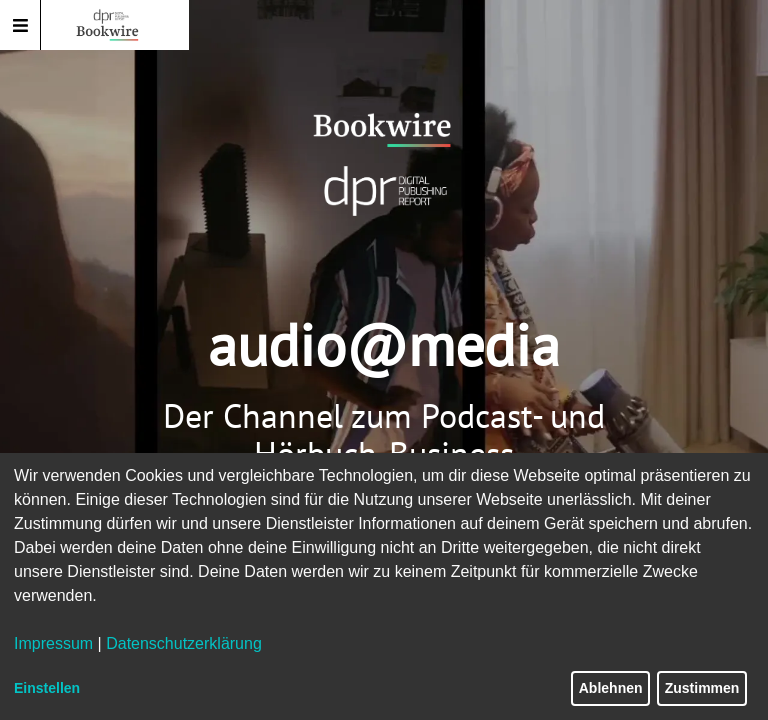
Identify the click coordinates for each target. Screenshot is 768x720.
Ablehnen (611, 688)
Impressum (53, 643)
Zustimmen (702, 688)
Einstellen (47, 688)
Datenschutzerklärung (184, 643)
